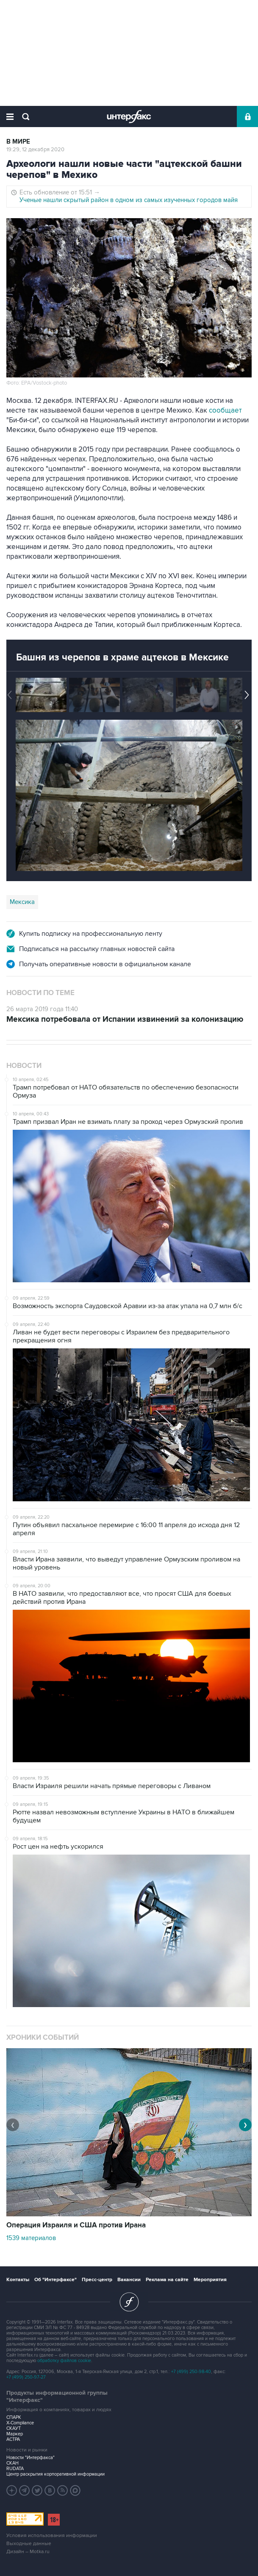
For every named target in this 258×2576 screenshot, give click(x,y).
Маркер (14, 2434)
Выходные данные (28, 2543)
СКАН (12, 2463)
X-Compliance (20, 2423)
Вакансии (129, 2280)
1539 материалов (31, 2238)
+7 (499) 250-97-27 (26, 2377)
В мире (18, 142)
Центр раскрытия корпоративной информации (55, 2474)
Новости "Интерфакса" (30, 2457)
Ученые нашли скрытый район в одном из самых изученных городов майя (128, 200)
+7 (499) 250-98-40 (191, 2371)
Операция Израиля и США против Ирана (76, 2225)
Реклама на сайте (167, 2280)
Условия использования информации (51, 2535)
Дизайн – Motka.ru (28, 2551)
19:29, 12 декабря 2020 (35, 149)
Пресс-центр (97, 2280)
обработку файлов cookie (64, 2360)
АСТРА (13, 2439)
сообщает (225, 410)
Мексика (22, 902)
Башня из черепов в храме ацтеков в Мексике (122, 657)
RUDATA (15, 2468)
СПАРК (13, 2417)
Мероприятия (210, 2280)
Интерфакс (129, 116)
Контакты (17, 2280)
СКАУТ (13, 2428)
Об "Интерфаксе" (55, 2280)
